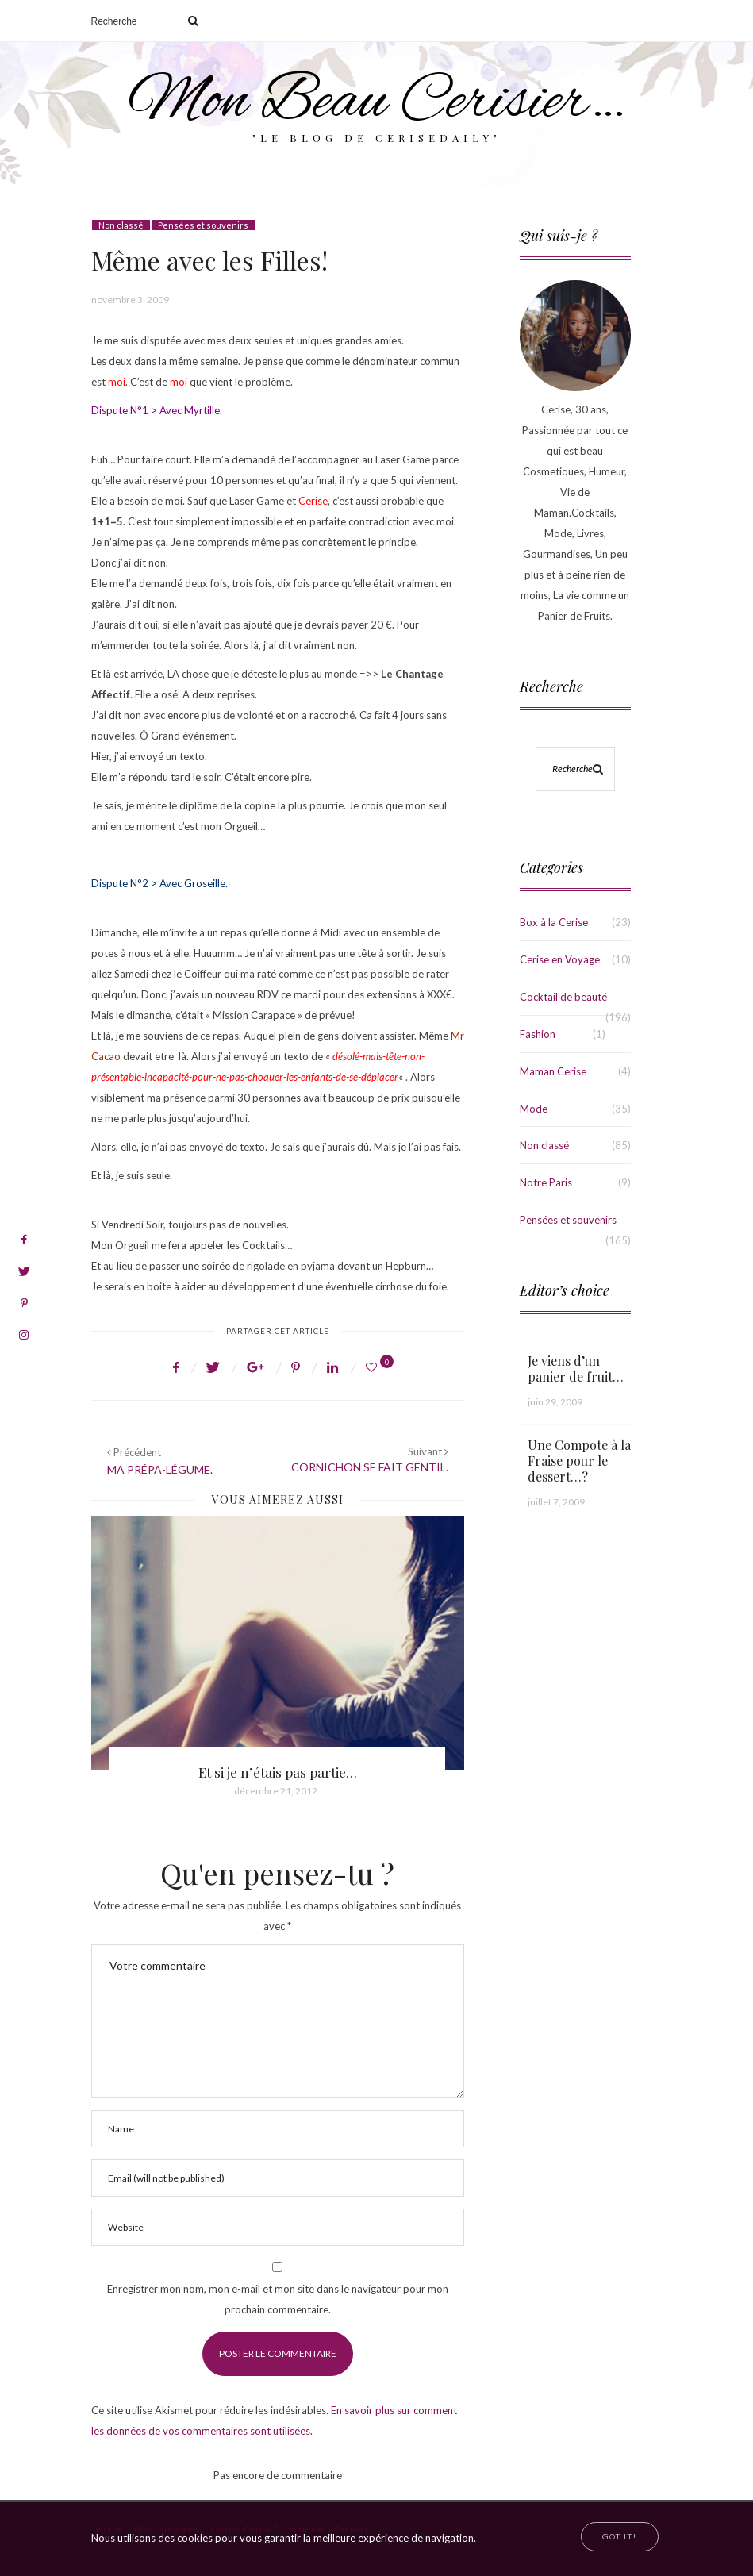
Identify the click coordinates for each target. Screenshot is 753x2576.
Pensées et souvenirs (203, 225)
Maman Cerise (553, 1071)
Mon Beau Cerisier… (376, 103)
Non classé (121, 225)
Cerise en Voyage (560, 959)
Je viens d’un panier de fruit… (576, 1368)
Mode (533, 1108)
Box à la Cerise (554, 922)
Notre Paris (546, 1182)
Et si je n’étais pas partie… (277, 1772)
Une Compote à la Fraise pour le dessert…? (579, 1460)
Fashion (537, 1034)
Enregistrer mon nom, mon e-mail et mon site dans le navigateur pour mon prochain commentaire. (277, 2299)
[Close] (619, 2536)
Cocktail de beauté (563, 996)
